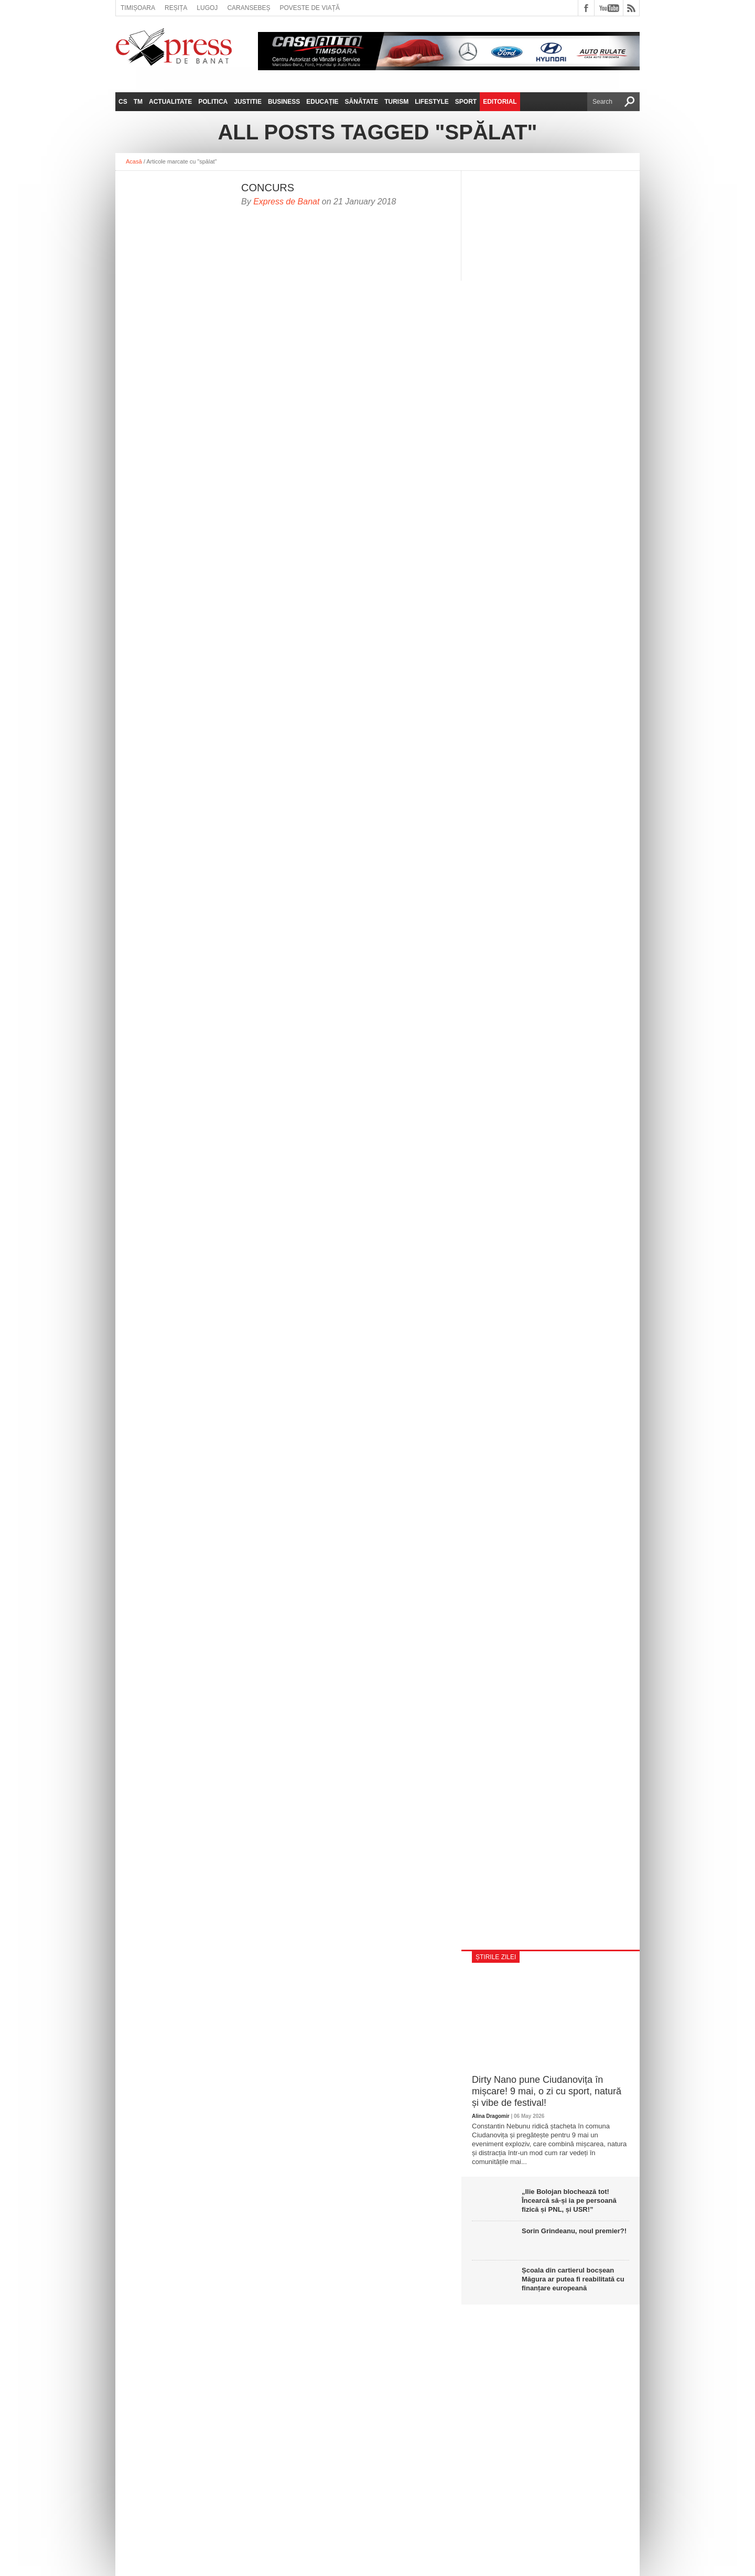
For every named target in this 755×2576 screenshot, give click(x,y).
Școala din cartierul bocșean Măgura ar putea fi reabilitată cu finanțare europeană (573, 2279)
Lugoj (207, 8)
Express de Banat (286, 201)
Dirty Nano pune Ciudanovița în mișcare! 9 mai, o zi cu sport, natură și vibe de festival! (546, 2090)
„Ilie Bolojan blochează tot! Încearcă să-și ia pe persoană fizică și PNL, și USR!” (569, 2200)
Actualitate (170, 101)
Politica (213, 101)
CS (122, 101)
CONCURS (267, 187)
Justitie (248, 101)
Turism (396, 101)
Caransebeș (248, 8)
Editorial (499, 101)
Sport (466, 101)
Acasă (134, 161)
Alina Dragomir (491, 2116)
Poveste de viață (309, 8)
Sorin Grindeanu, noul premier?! (574, 2231)
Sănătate (362, 101)
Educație (322, 101)
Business (284, 101)
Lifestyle (432, 101)
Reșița (176, 8)
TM (138, 101)
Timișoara (138, 8)
